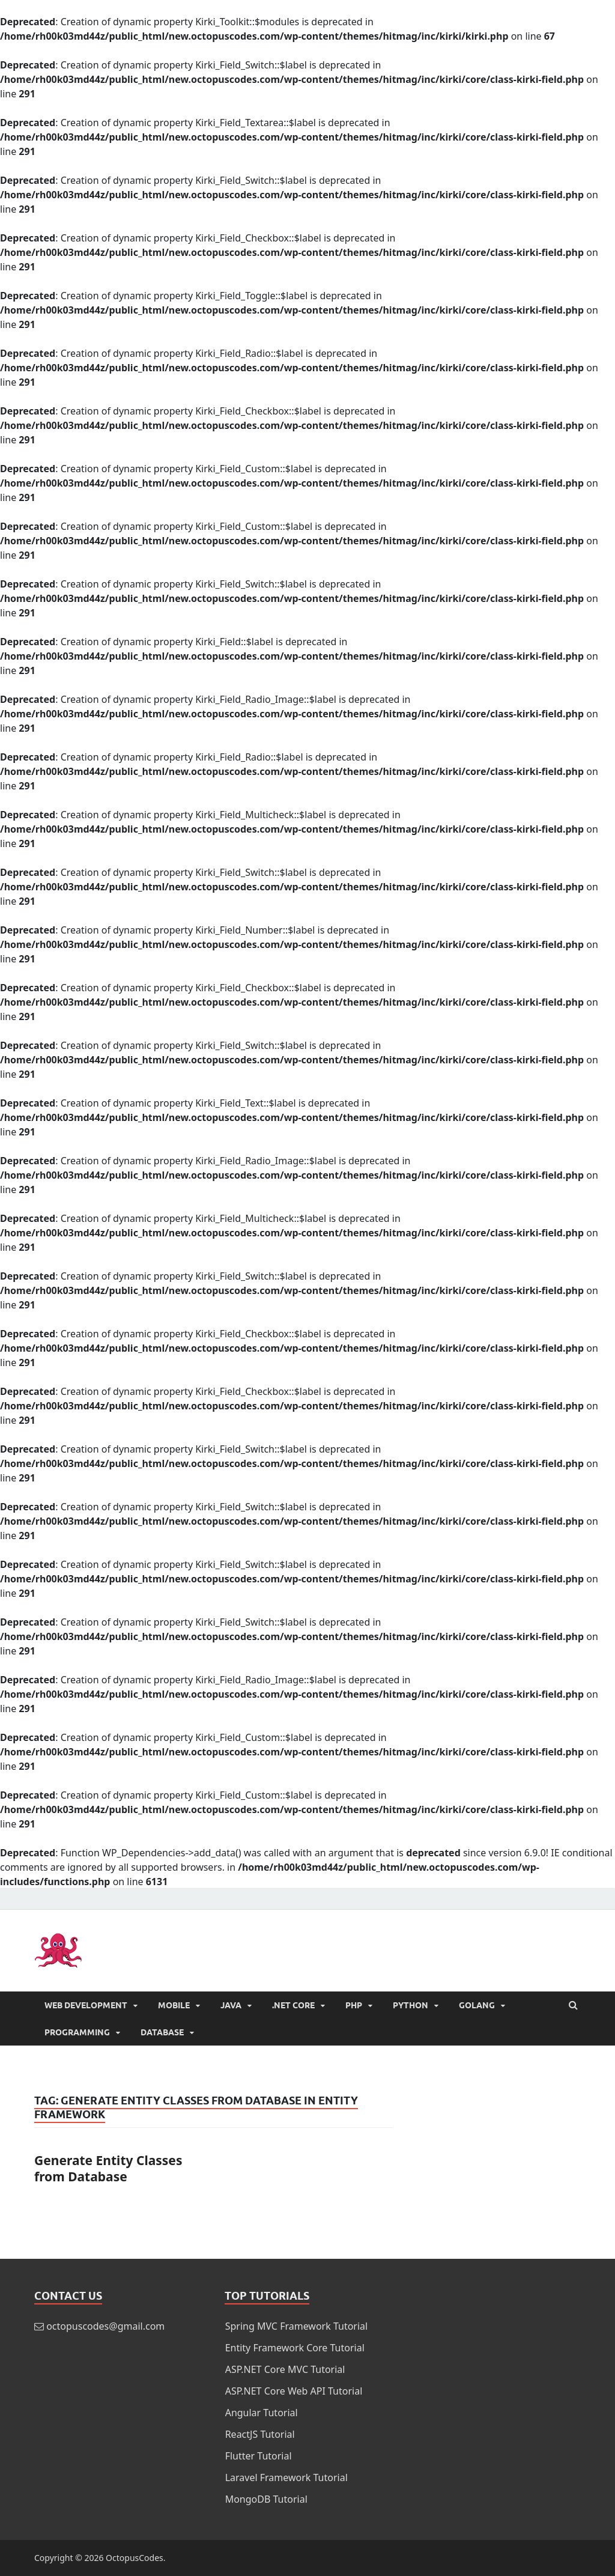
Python (410, 2005)
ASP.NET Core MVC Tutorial (285, 2369)
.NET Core (293, 2005)
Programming (77, 2032)
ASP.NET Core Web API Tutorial (294, 2391)
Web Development (85, 2005)
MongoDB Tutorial (266, 2499)
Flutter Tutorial (258, 2455)
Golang (477, 2005)
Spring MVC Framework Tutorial (296, 2326)
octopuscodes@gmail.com (105, 2326)
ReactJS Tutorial (260, 2434)
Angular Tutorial (261, 2412)
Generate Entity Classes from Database (108, 2168)
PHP (353, 2005)
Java (230, 2005)
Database (162, 2032)
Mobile (174, 2005)
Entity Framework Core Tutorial (295, 2347)
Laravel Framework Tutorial (286, 2477)
